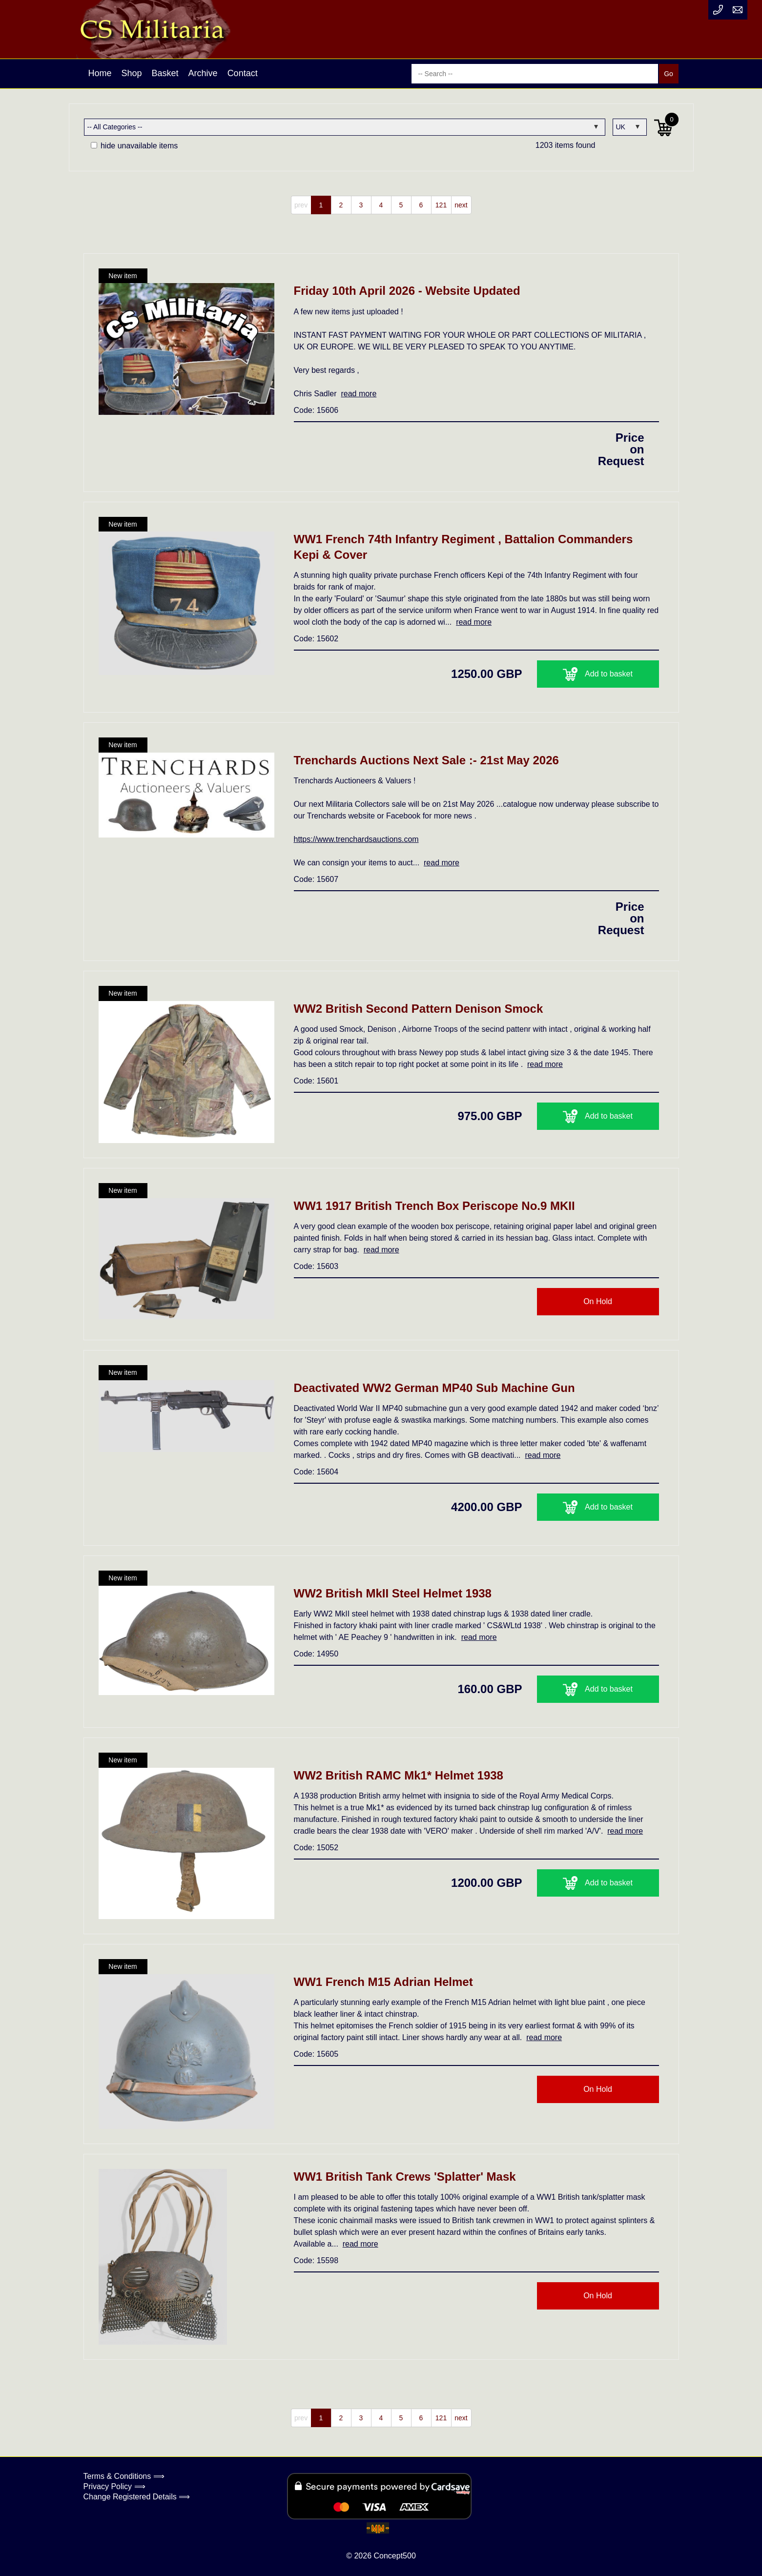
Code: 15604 (316, 1472)
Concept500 (394, 2556)
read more (358, 393)
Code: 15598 (316, 2260)
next (460, 205)
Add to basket (598, 674)
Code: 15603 (316, 1266)
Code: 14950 (316, 1654)
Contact (242, 73)
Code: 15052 (316, 1847)
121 (441, 205)
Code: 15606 (316, 410)
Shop (132, 73)
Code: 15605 (316, 2054)
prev (301, 205)
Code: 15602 (316, 638)
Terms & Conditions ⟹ (124, 2476)
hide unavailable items (134, 146)
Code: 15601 (316, 1081)
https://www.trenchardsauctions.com (356, 839)
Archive (203, 73)
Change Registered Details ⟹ (136, 2497)
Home (100, 73)
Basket (165, 73)
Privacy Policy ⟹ (114, 2486)
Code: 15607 (316, 879)
